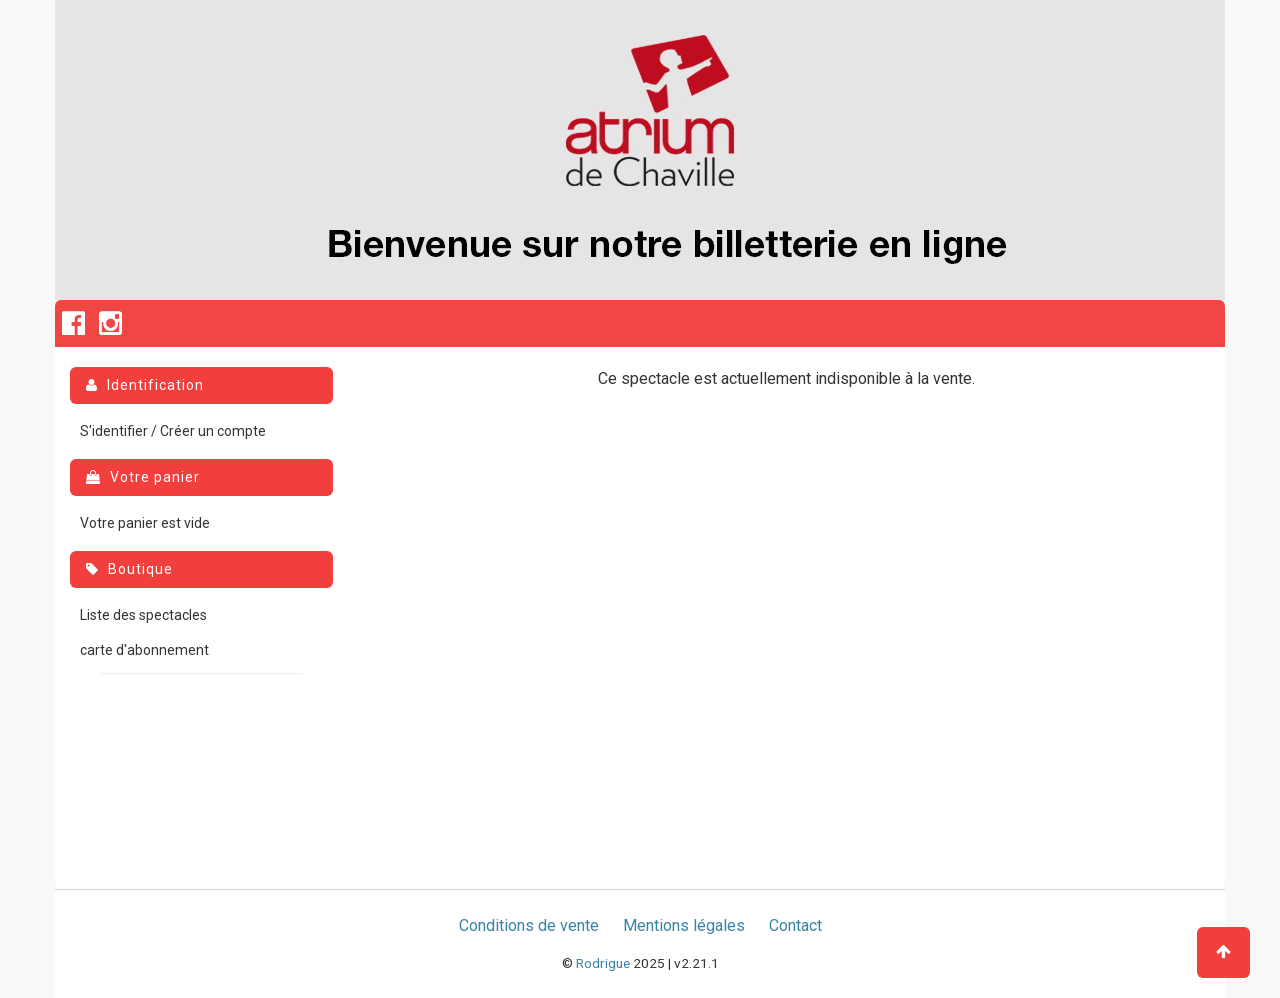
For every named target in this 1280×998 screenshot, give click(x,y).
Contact (795, 925)
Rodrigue (603, 963)
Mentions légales (684, 925)
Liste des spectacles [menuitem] (143, 615)
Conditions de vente (529, 925)
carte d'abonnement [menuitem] (144, 650)
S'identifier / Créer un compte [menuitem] (173, 431)
